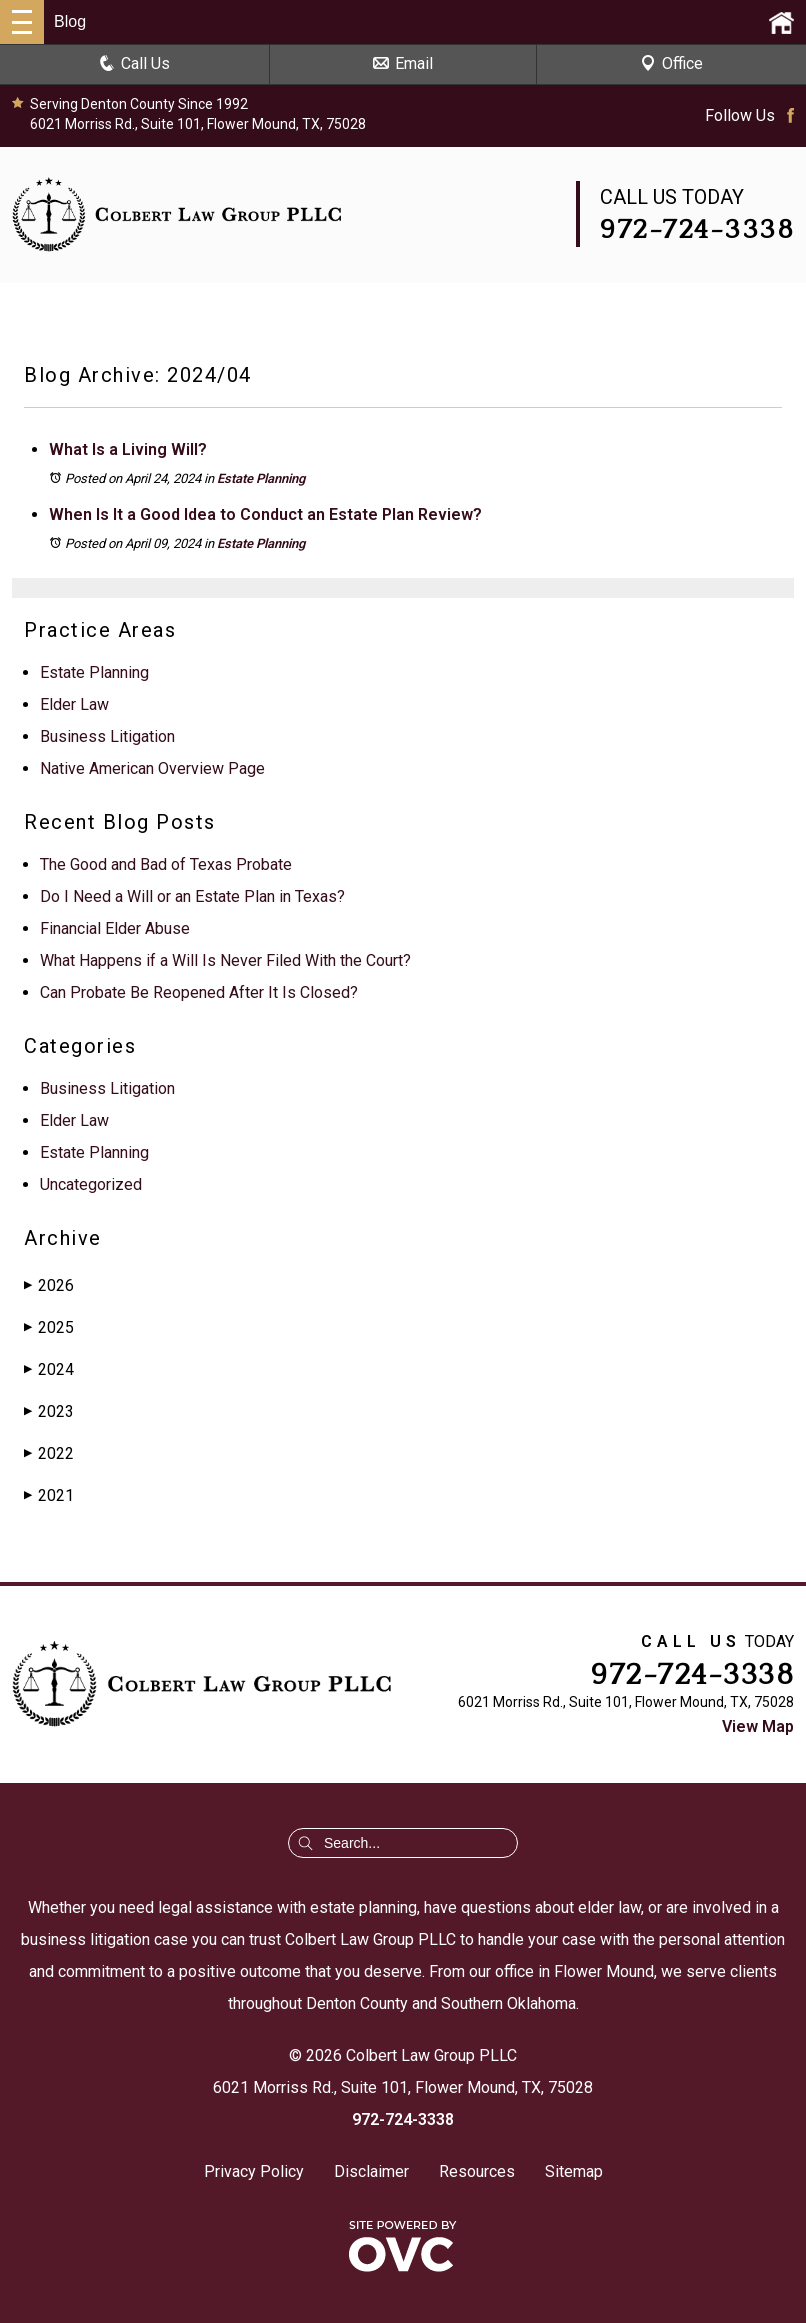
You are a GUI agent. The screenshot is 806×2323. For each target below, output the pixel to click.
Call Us (134, 63)
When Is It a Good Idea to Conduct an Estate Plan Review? (265, 514)
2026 (49, 1285)
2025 (49, 1327)
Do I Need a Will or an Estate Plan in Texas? (192, 896)
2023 (49, 1411)
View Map (758, 1726)
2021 (49, 1495)
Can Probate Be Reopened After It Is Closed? (199, 992)
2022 (49, 1453)
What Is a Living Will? (128, 449)
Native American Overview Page (152, 768)
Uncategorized (91, 1184)
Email (403, 63)
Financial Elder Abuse (115, 928)
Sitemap (574, 2171)
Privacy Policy (254, 2171)
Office (671, 63)
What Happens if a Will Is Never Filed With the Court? (225, 960)
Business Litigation (107, 736)
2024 (49, 1369)
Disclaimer (371, 2171)
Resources (477, 2171)
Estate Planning (261, 478)
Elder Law (74, 704)
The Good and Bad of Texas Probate (166, 864)
